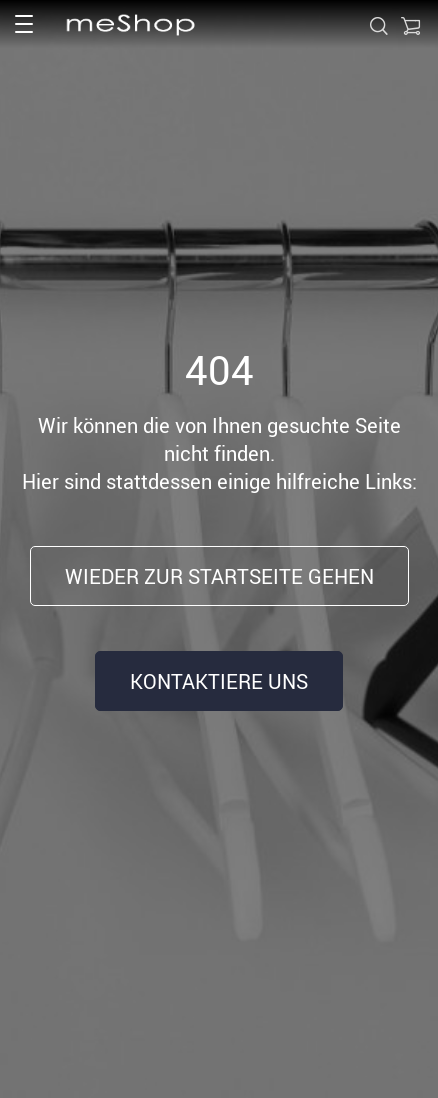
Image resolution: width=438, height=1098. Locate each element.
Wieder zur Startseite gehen (219, 576)
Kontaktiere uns (219, 681)
